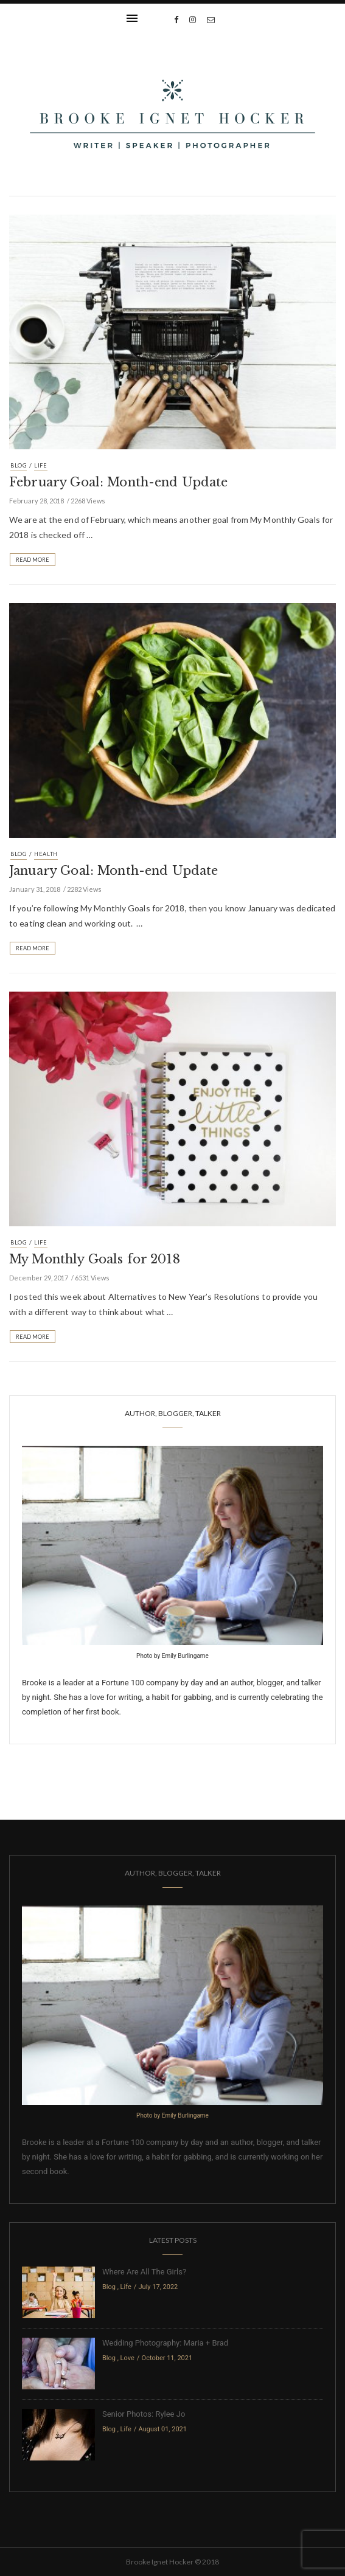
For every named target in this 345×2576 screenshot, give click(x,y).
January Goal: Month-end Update (113, 870)
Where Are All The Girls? (144, 2271)
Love (127, 2358)
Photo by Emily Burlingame (172, 1655)
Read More (32, 559)
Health (46, 854)
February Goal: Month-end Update (118, 482)
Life (40, 465)
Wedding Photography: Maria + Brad (165, 2342)
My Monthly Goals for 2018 (94, 1259)
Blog (18, 465)
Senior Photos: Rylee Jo (143, 2414)
